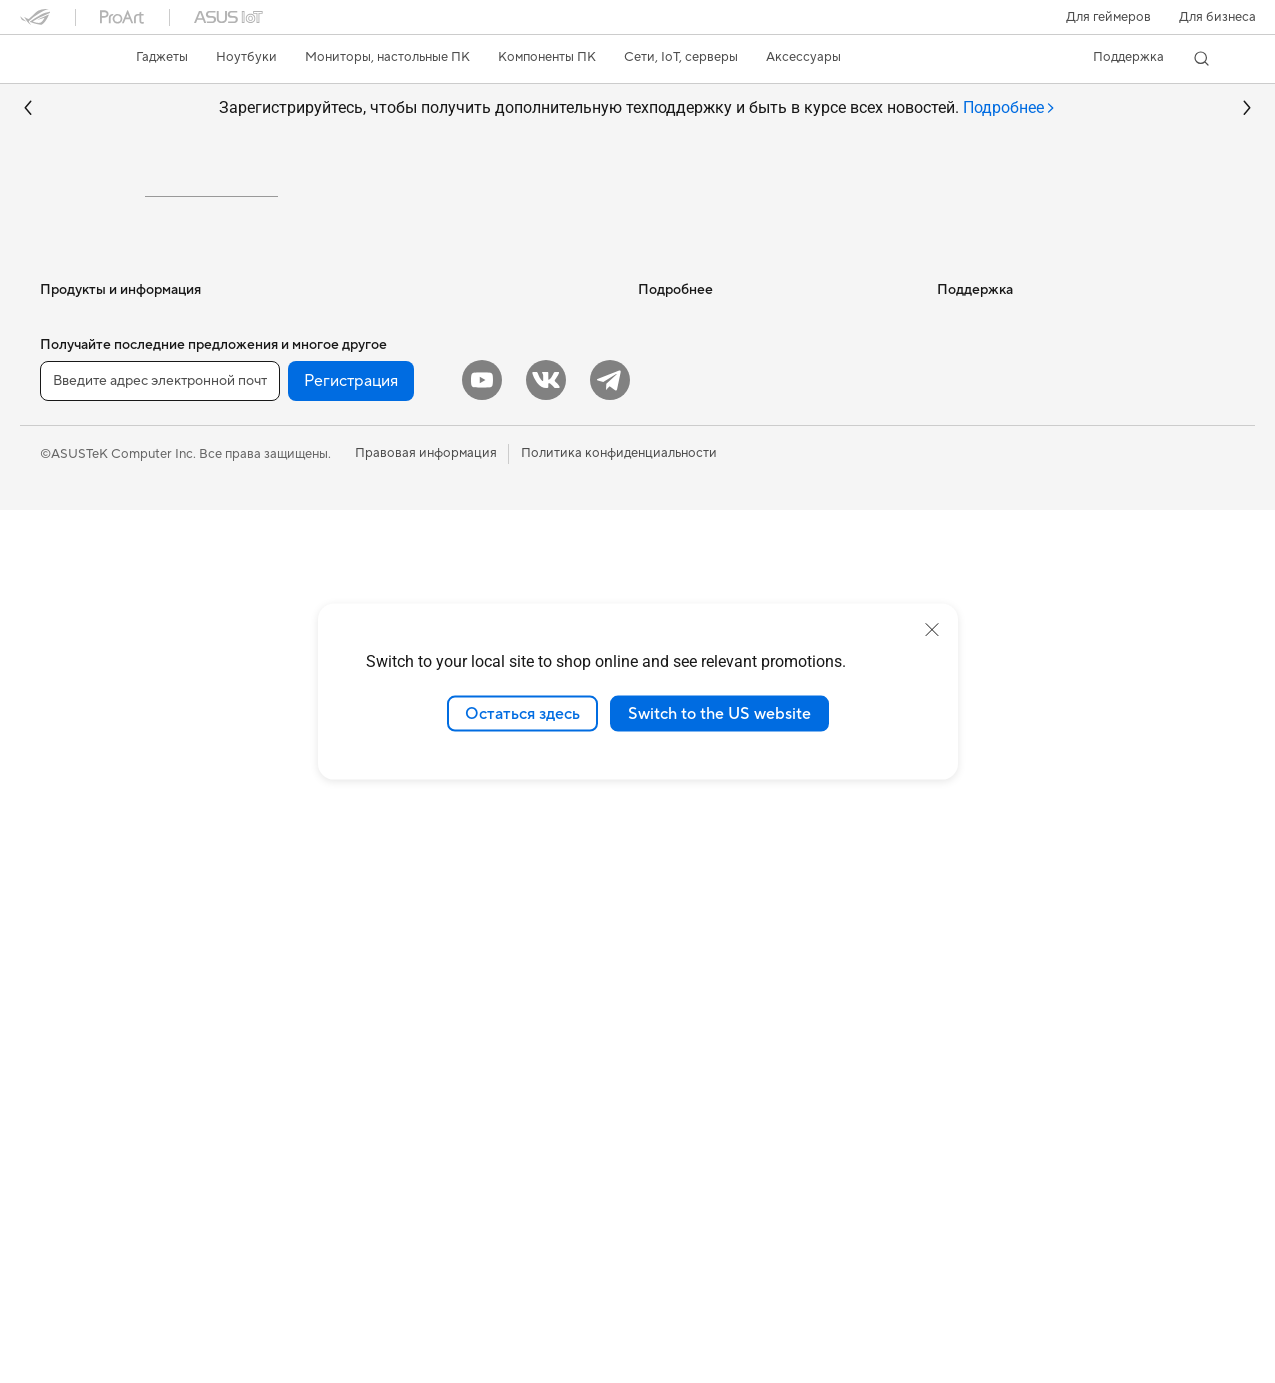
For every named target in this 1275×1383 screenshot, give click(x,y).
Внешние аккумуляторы (408, 1117)
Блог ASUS (671, 515)
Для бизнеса (1217, 17)
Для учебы (72, 667)
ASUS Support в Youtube (712, 936)
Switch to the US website (719, 713)
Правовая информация (426, 1326)
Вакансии (967, 575)
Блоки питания (86, 1149)
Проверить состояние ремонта (733, 786)
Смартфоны (76, 516)
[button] (1108, 17)
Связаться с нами (691, 876)
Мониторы (73, 758)
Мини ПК (68, 938)
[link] (54, 59)
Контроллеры (377, 1147)
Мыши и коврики (388, 907)
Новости (964, 485)
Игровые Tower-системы (115, 878)
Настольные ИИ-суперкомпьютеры (442, 786)
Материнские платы (101, 1029)
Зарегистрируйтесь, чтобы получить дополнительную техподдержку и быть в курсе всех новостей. (637, 108)
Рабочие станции (93, 968)
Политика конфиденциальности (619, 1326)
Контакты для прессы (1002, 545)
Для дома (68, 577)
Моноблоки (76, 818)
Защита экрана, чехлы (402, 1027)
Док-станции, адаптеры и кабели (436, 1087)
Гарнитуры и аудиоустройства (429, 937)
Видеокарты (78, 1059)
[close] (932, 629)
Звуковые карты (385, 575)
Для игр (64, 697)
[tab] (1009, 108)
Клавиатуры (372, 877)
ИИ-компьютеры (688, 485)
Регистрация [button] (351, 1254)
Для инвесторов (987, 515)
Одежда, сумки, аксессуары (420, 997)
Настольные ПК (88, 848)
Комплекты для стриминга (414, 967)
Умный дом (367, 816)
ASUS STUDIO (682, 575)
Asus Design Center (696, 545)
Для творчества (88, 637)
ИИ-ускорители (384, 545)
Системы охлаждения (106, 1119)
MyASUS (665, 966)
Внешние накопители (400, 515)
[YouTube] (482, 1253)
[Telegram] (610, 1253)
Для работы (76, 607)
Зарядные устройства (402, 1057)
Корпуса (66, 1089)
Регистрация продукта (707, 846)
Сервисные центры (697, 816)
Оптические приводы (401, 485)
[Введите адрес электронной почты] (160, 1254)
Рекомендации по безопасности (736, 906)
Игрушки (362, 1177)
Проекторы (75, 788)
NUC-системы (83, 908)
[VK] (546, 1253)
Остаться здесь (522, 713)
